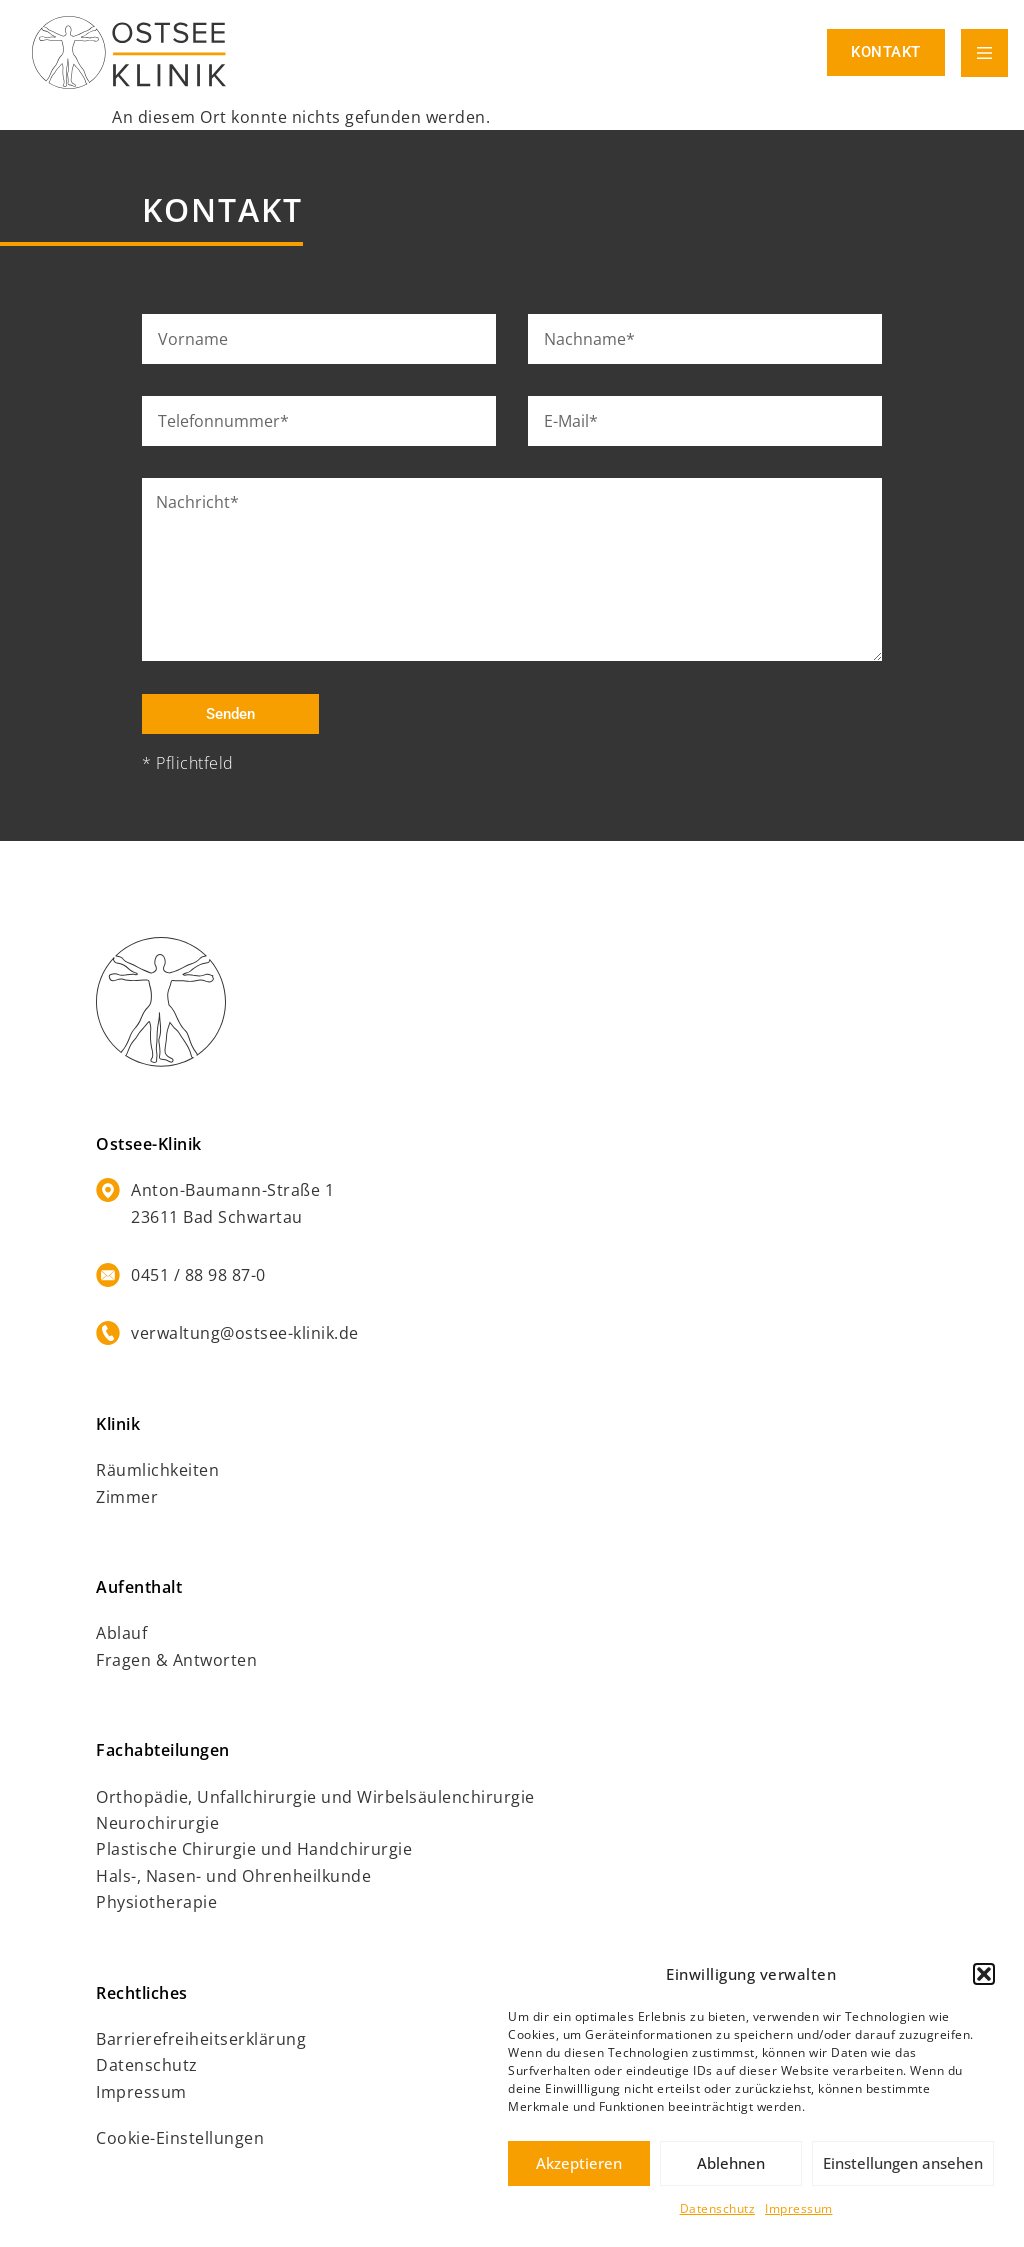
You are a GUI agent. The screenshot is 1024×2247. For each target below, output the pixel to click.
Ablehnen (731, 2163)
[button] (984, 1974)
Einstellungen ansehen (903, 2163)
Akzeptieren (579, 2163)
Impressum (799, 2208)
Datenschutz (718, 2208)
